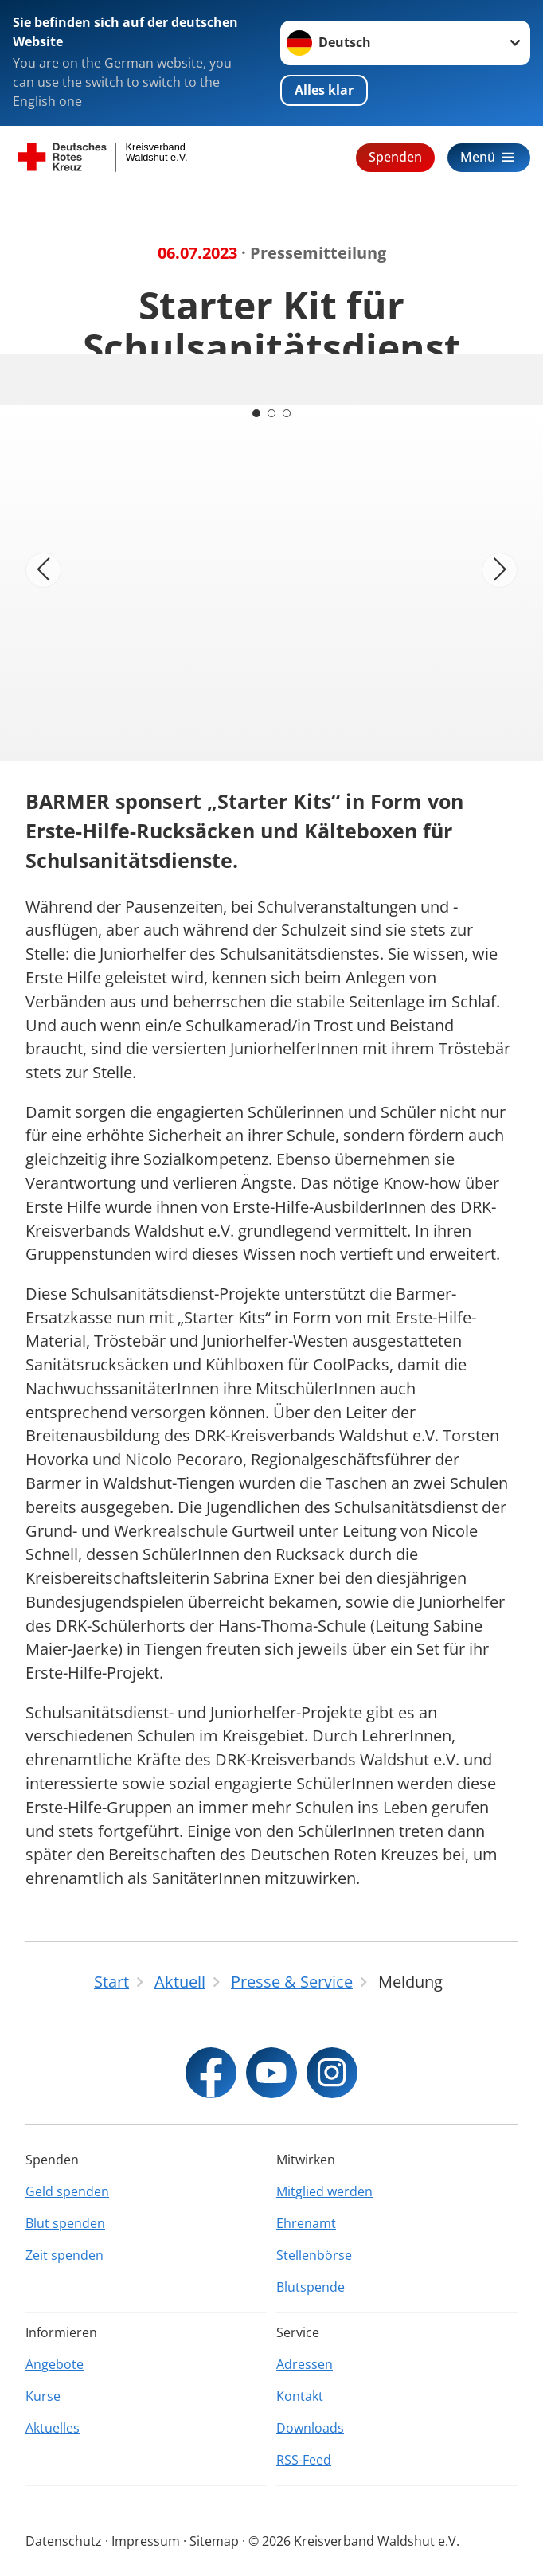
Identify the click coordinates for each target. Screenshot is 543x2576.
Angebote (54, 2364)
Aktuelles (52, 2428)
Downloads (310, 2428)
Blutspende (310, 2287)
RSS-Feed (303, 2460)
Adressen (304, 2364)
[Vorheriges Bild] (43, 570)
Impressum (145, 2541)
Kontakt (299, 2396)
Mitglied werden (324, 2191)
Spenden (395, 157)
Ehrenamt (306, 2223)
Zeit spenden (64, 2255)
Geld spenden (67, 2191)
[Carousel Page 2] (271, 413)
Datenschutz (63, 2541)
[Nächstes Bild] (500, 570)
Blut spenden (65, 2223)
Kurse (43, 2396)
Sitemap (214, 2541)
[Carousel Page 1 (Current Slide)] (256, 413)
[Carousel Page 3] (287, 413)
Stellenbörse (314, 2255)
